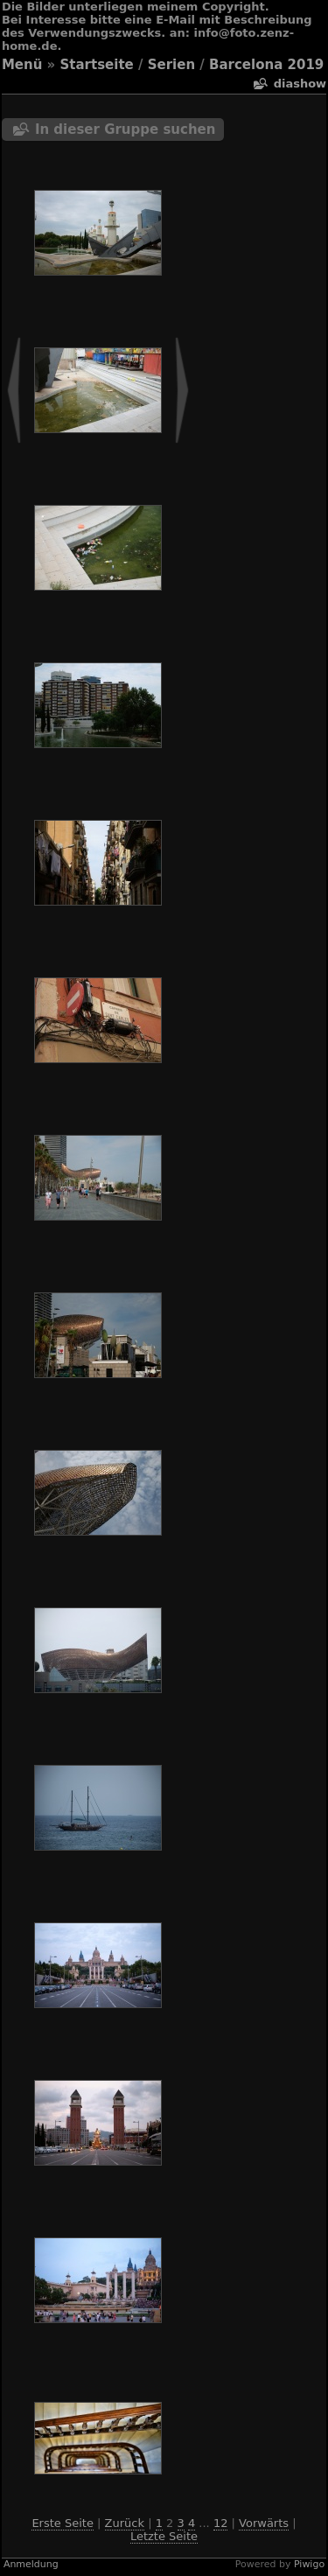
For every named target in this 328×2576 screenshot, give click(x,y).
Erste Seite (62, 2523)
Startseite (97, 65)
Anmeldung (31, 2564)
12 (220, 2523)
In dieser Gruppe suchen (125, 129)
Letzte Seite (164, 2536)
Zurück (124, 2523)
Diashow (300, 83)
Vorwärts (264, 2523)
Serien (171, 65)
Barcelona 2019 (266, 65)
